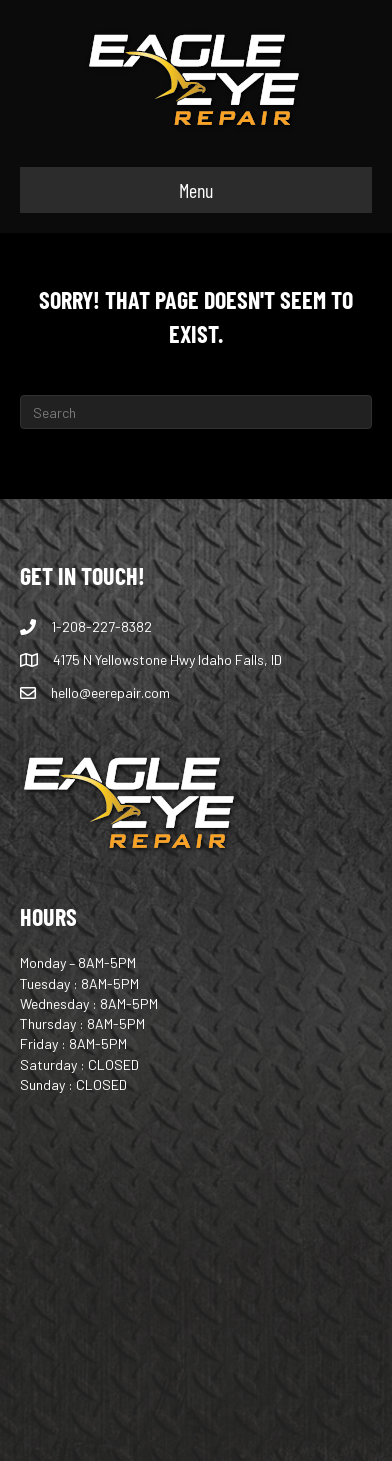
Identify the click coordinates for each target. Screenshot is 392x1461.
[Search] (196, 412)
